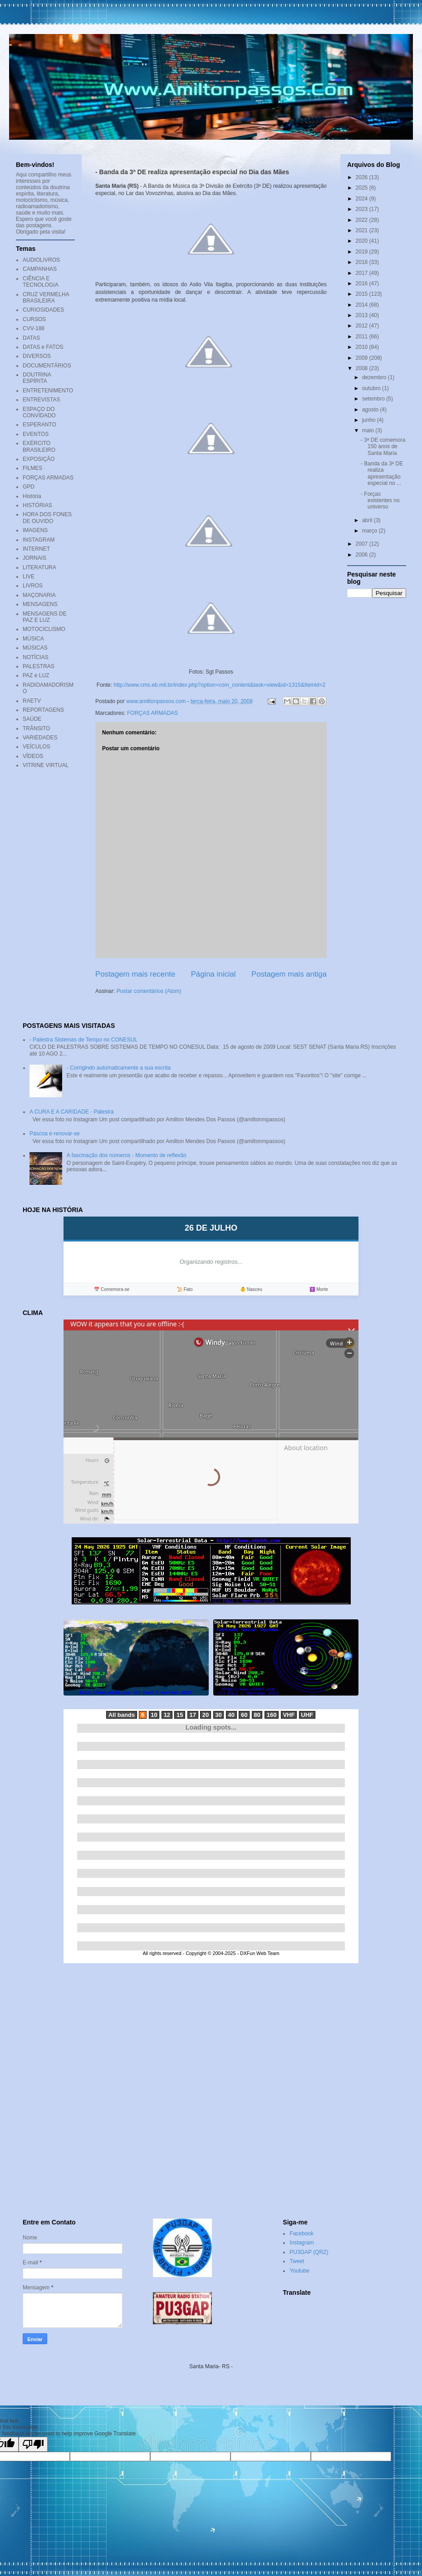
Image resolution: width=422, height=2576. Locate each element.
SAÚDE (32, 719)
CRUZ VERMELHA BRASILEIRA (46, 297)
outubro (372, 388)
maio (368, 430)
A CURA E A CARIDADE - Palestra (71, 1112)
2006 (362, 555)
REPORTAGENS (43, 710)
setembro (374, 399)
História (32, 496)
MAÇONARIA (39, 595)
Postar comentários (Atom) (149, 991)
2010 (362, 347)
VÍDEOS (33, 756)
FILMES (32, 468)
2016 (362, 283)
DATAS (31, 338)
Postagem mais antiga (289, 974)
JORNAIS (34, 558)
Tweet (297, 2261)
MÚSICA (33, 638)
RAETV (32, 701)
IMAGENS (35, 530)
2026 (362, 177)
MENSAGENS (40, 604)
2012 (362, 326)
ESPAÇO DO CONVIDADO (39, 412)
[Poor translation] (33, 2444)
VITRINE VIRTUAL (46, 765)
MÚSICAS (35, 648)
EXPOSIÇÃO (39, 459)
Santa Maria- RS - (211, 2366)
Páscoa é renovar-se (54, 1133)
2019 (362, 252)
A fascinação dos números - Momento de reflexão (126, 1155)
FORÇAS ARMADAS (152, 713)
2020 (362, 241)
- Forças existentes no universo (380, 500)
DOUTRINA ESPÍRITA (37, 377)
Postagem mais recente (135, 974)
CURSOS (34, 319)
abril (368, 520)
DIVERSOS (37, 356)
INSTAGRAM (38, 540)
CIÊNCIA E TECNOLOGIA (41, 281)
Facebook (302, 2233)
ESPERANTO (39, 424)
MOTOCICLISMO (44, 629)
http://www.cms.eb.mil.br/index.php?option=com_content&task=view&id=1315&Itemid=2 (219, 685)
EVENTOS (36, 434)
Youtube (299, 2271)
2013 (362, 315)
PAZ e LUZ (36, 675)
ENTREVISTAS (41, 399)
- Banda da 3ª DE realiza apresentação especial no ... (382, 473)
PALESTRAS (38, 666)
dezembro (375, 377)
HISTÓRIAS (37, 505)
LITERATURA (39, 567)
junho (369, 420)
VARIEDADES (40, 737)
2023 (362, 209)
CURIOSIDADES (43, 310)
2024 (362, 199)
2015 (362, 294)
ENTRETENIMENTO (48, 390)
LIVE (28, 576)
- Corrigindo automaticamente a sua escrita (119, 1068)
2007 (362, 544)
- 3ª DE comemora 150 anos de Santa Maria (383, 446)
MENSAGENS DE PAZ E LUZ (45, 617)
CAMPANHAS (40, 269)
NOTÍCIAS (36, 657)
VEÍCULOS (36, 746)
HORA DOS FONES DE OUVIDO (47, 517)
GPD (28, 487)
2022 (362, 220)
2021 (362, 230)
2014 (362, 305)
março (370, 531)
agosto (371, 409)
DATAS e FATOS (43, 347)
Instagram (302, 2242)
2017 (362, 273)
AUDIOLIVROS (41, 260)
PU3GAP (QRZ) (309, 2252)
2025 (362, 188)
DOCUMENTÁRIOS (47, 365)
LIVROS (33, 585)
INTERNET (36, 549)
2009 (362, 358)
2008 (362, 368)
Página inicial (213, 974)
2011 (362, 336)
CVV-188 (33, 328)
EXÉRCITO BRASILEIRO (39, 446)
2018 (362, 262)
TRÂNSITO (36, 728)
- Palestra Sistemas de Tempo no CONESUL (83, 1039)
